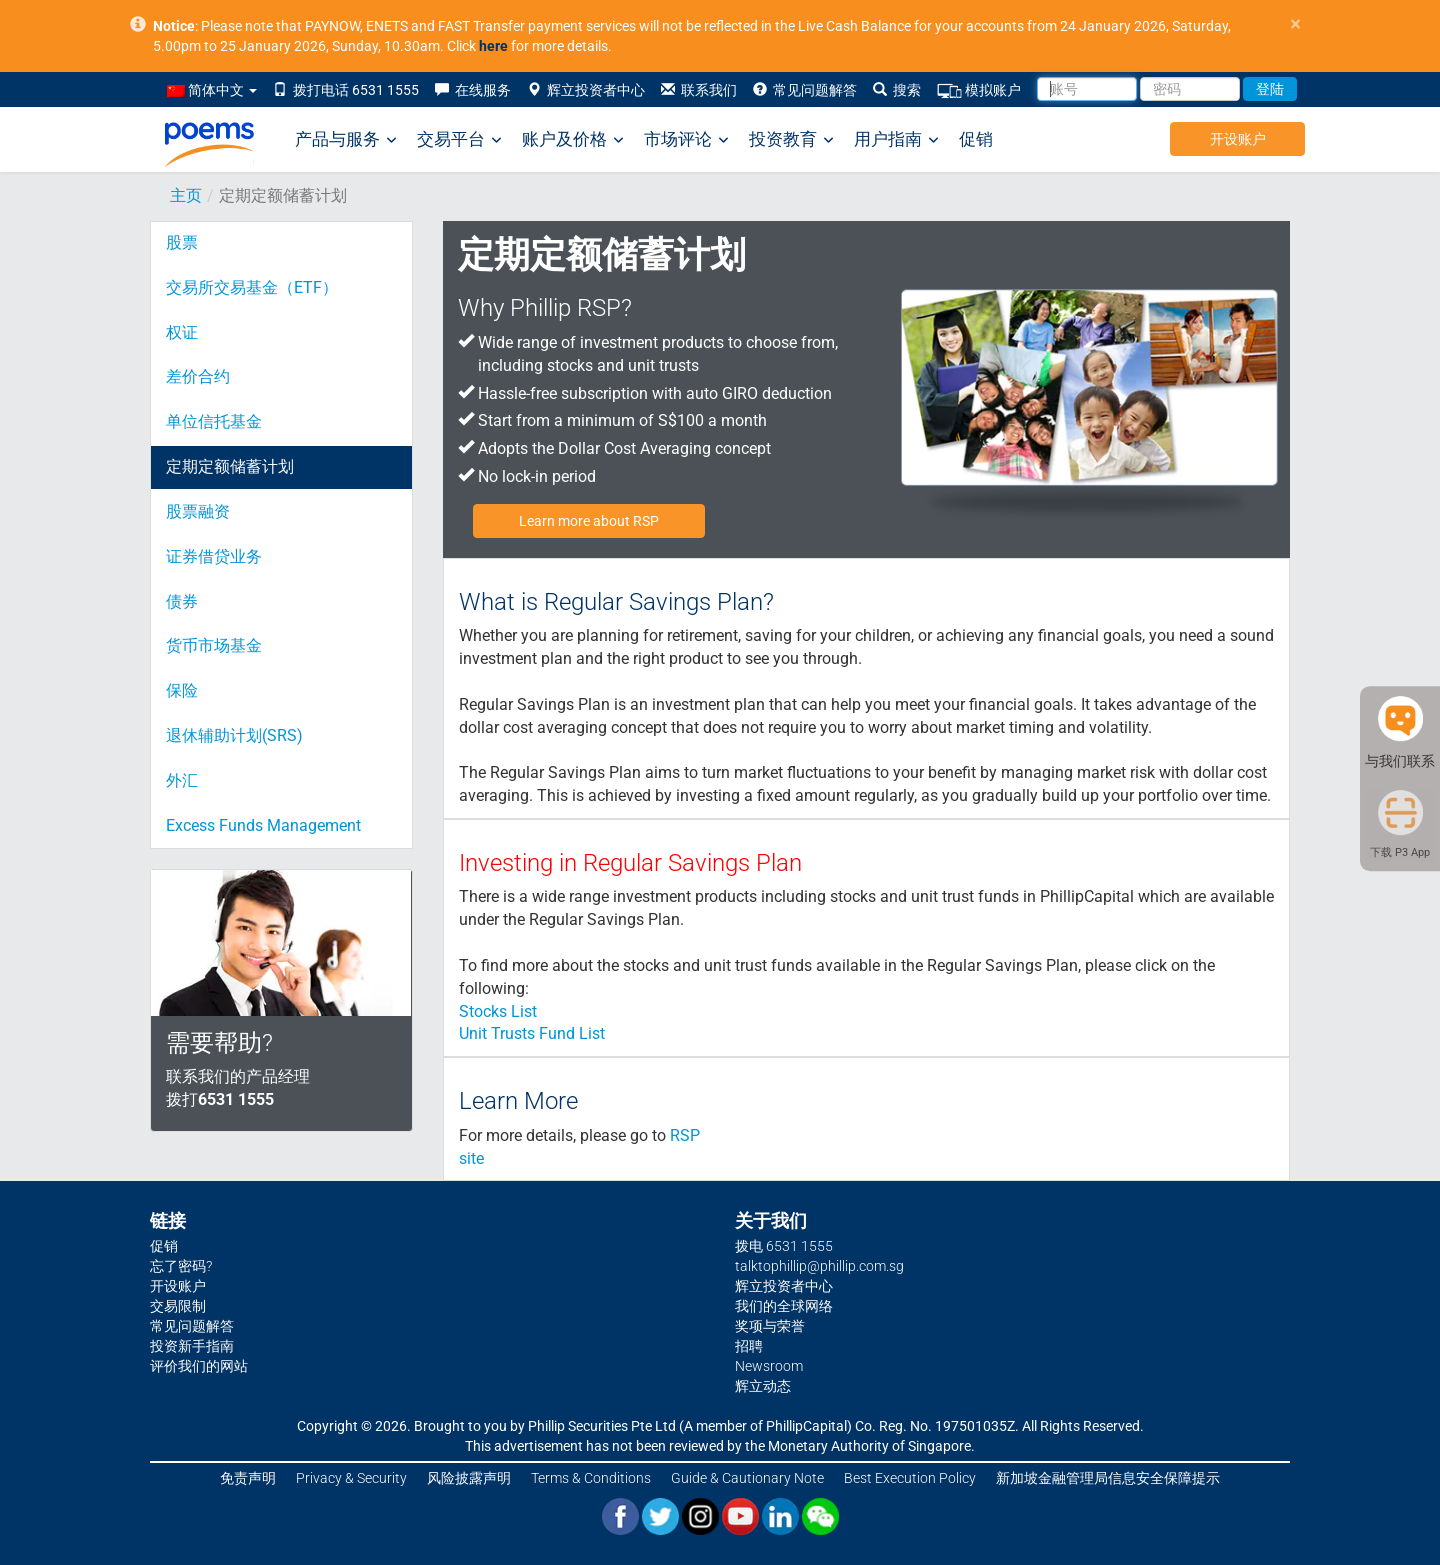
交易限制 (178, 1306)
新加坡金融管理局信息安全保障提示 (1108, 1478)
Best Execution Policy (910, 1478)
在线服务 (473, 90)
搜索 (897, 90)
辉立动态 (763, 1386)
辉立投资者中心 (586, 90)
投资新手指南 (192, 1346)
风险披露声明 (469, 1478)
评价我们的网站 (199, 1366)
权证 (182, 332)
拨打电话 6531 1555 (346, 90)
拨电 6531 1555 (784, 1246)
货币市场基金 (214, 645)
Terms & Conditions (591, 1478)
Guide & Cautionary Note (747, 1478)
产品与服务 (346, 139)
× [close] (1295, 24)
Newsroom (769, 1366)
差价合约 (198, 376)
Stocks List (498, 1011)
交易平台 (459, 139)
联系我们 (699, 90)
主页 (186, 195)
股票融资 (198, 511)
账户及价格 (573, 139)
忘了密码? (181, 1266)
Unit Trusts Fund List (532, 1033)
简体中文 (212, 90)
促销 (976, 139)
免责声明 (248, 1478)
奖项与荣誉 (770, 1326)
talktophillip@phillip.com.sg (819, 1266)
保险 (182, 690)
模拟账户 (979, 90)
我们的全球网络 (784, 1306)
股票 (182, 242)
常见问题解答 (805, 90)
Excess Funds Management (263, 825)
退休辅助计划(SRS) (234, 735)
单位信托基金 (214, 421)
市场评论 (686, 139)
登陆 (1270, 89)
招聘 (749, 1346)
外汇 (182, 780)
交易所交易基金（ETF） (252, 287)
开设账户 (1238, 139)
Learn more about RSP (589, 521)
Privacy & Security (351, 1478)
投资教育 (791, 139)
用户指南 (896, 139)
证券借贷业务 (214, 556)
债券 (182, 601)
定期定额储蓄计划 (230, 466)
